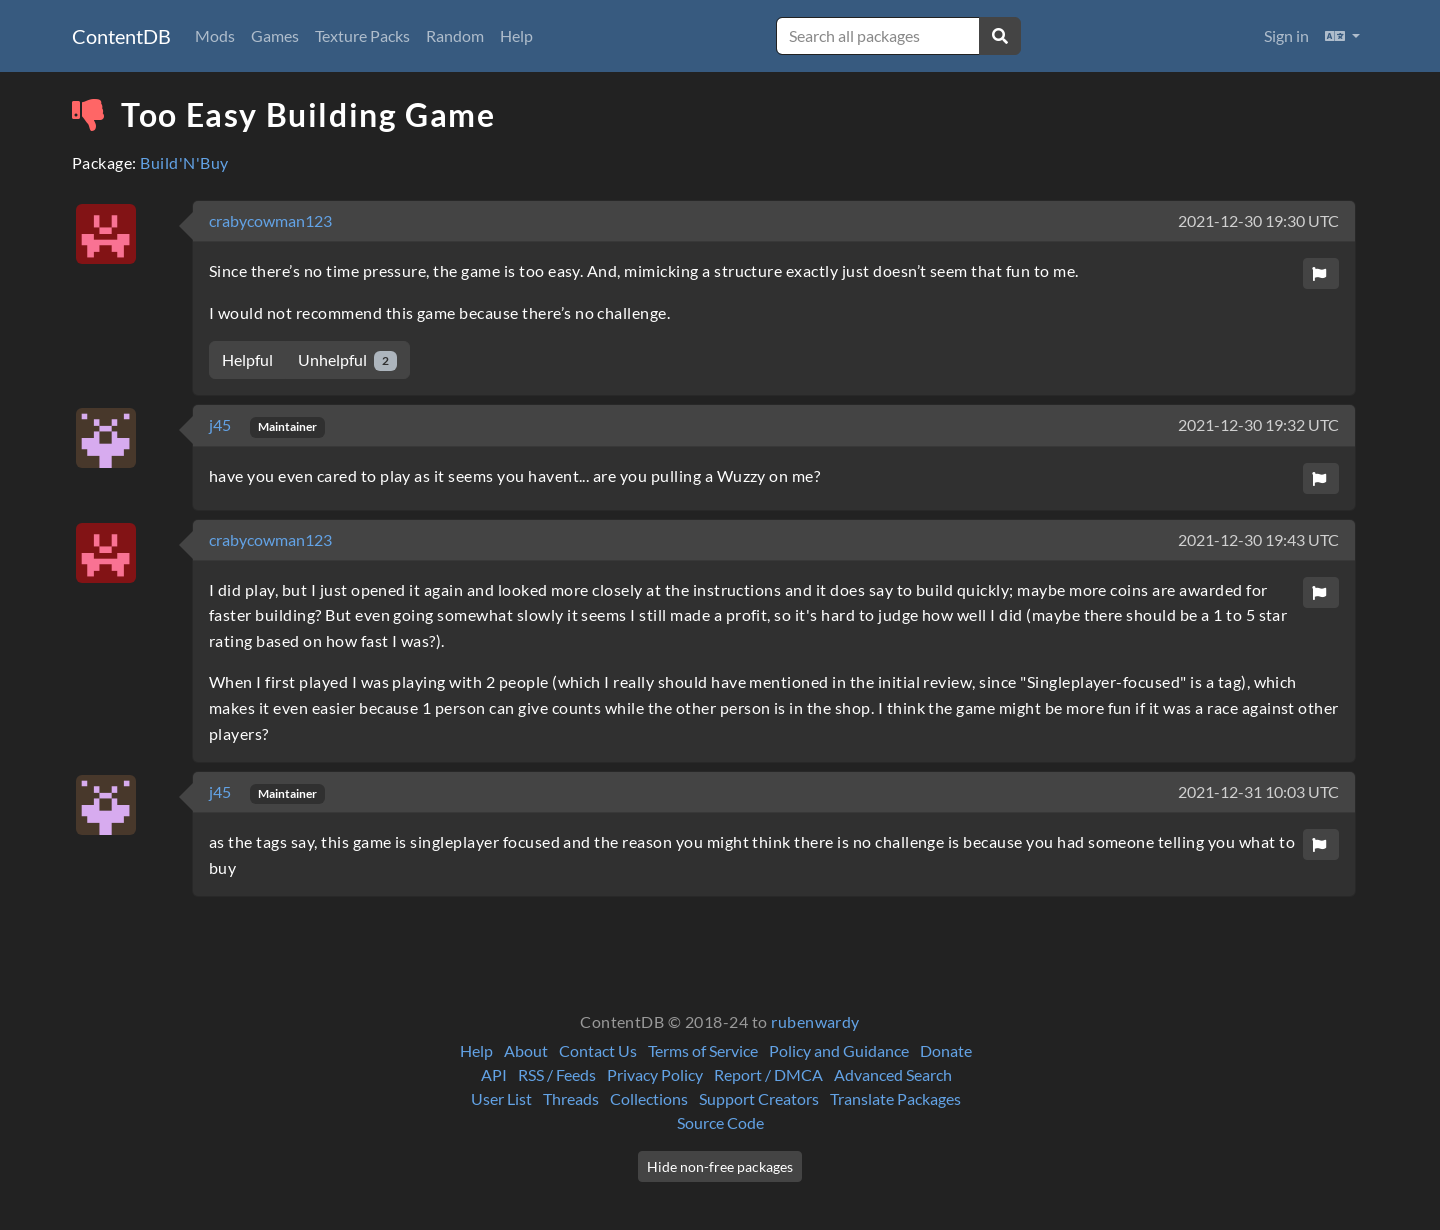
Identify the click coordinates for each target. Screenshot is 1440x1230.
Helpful (247, 359)
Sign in (1286, 35)
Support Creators (759, 1098)
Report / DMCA (768, 1074)
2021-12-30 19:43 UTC (1258, 539)
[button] (1342, 36)
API (494, 1074)
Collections (649, 1098)
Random (455, 35)
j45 (221, 424)
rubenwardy (815, 1021)
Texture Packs (362, 35)
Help (516, 35)
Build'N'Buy (184, 162)
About (526, 1050)
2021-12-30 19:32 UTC (1258, 424)
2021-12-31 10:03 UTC (1258, 791)
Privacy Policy (655, 1074)
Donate (946, 1050)
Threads (571, 1098)
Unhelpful (347, 360)
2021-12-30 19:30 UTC (1258, 220)
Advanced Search (893, 1074)
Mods (215, 35)
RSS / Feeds (557, 1074)
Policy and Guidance (839, 1050)
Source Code (720, 1122)
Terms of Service (703, 1050)
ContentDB (121, 36)
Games (275, 35)
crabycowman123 (270, 220)
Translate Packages (895, 1098)
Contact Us (598, 1050)
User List (501, 1098)
